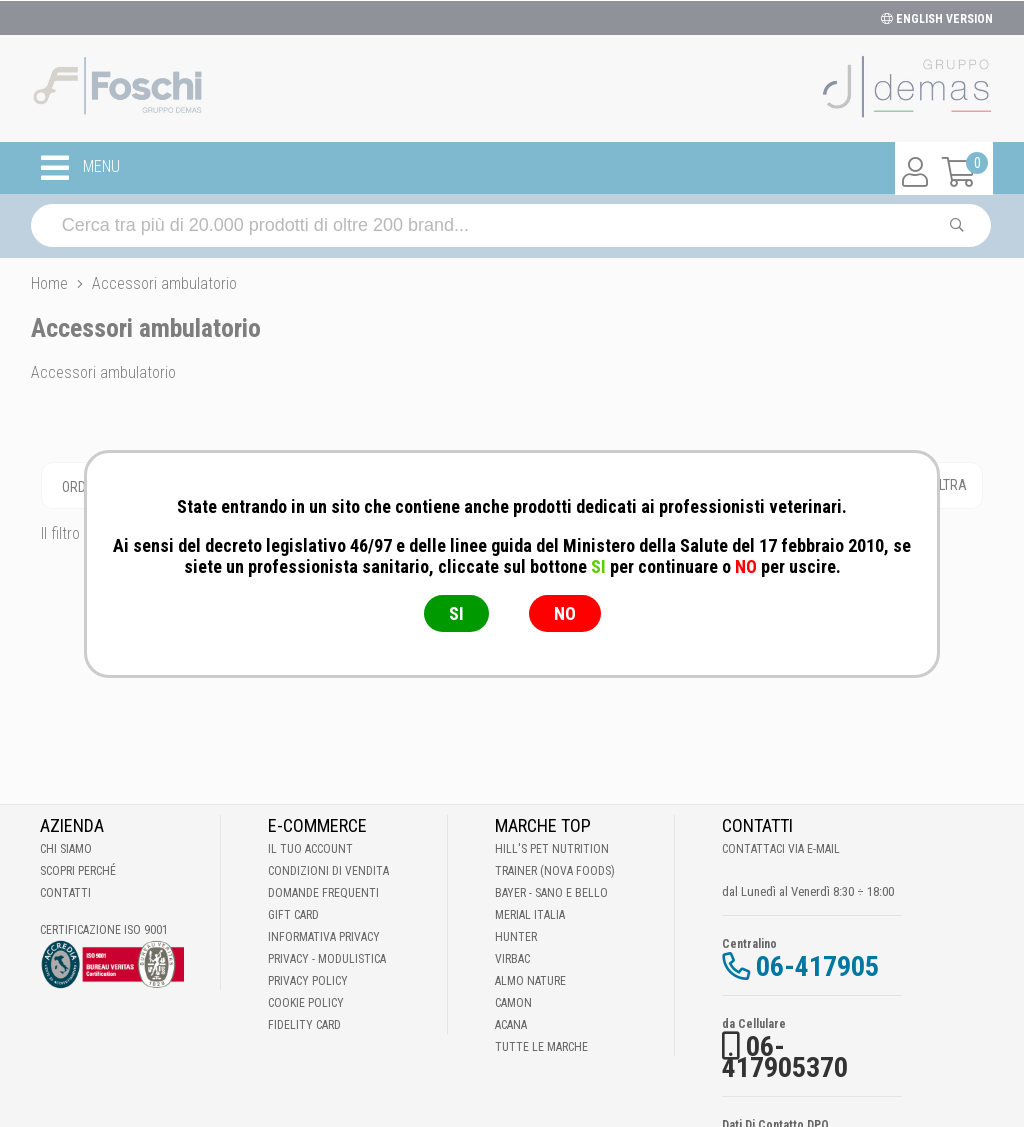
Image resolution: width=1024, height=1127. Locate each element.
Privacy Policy (308, 981)
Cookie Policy (306, 1003)
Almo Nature (530, 981)
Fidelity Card (304, 1025)
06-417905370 (785, 1057)
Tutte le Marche (541, 1047)
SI (456, 613)
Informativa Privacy (324, 937)
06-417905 (817, 966)
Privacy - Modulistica (327, 959)
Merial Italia (530, 915)
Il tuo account (310, 849)
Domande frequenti (323, 893)
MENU (80, 168)
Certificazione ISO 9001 (104, 930)
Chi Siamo (66, 849)
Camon (513, 1003)
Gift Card (293, 915)
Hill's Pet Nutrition (552, 849)
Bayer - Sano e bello (551, 893)
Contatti (65, 893)
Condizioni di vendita (328, 871)
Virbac (512, 959)
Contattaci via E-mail (781, 849)
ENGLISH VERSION (937, 19)
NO (565, 613)
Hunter (516, 937)
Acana (511, 1025)
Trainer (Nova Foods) (555, 871)
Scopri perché (78, 871)
